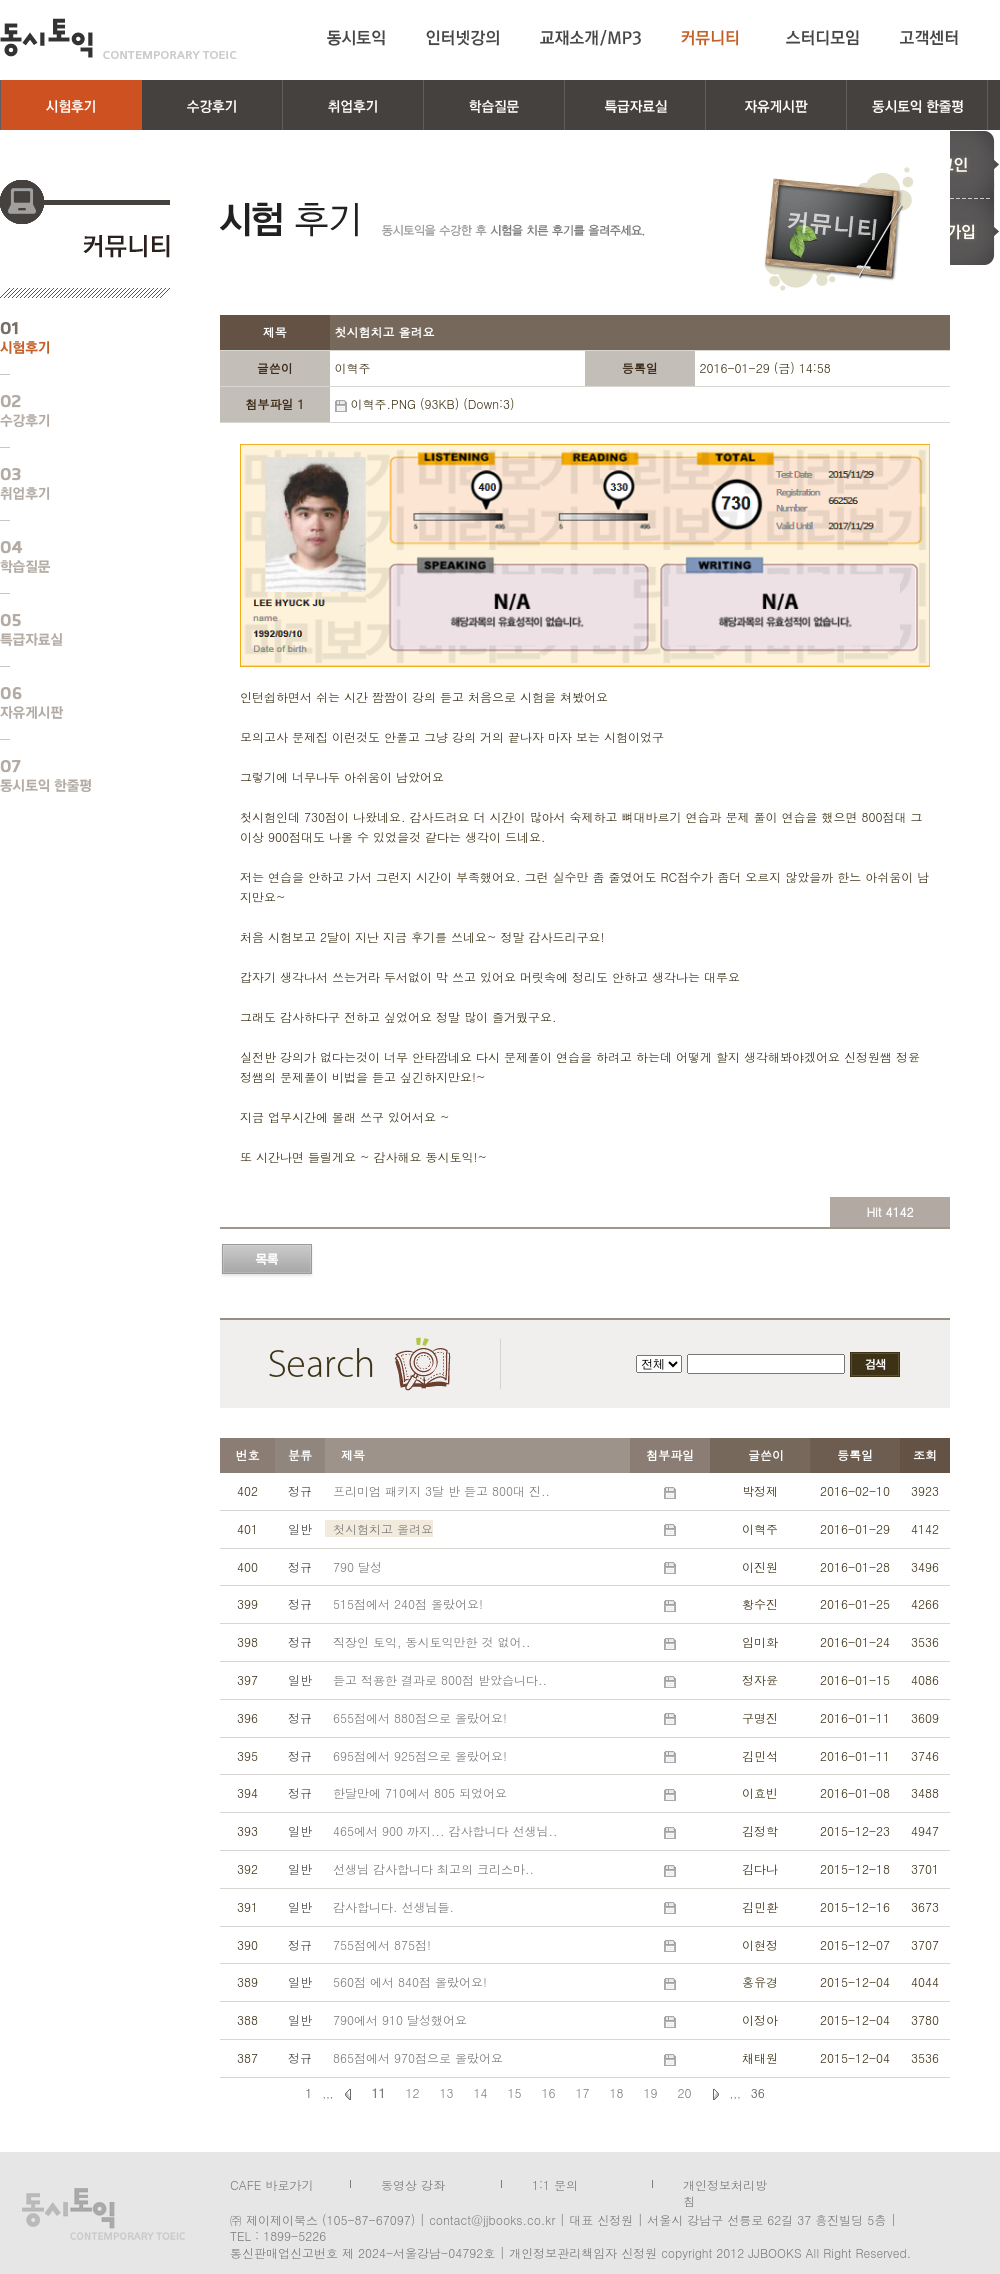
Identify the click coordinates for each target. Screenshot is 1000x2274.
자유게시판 (70, 703)
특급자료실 (70, 630)
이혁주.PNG (382, 403)
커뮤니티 (713, 38)
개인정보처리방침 (725, 2183)
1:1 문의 (555, 2183)
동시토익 (118, 38)
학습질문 (70, 557)
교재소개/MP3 (590, 38)
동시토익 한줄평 (70, 776)
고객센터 (932, 38)
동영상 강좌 (413, 2183)
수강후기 (70, 411)
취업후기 (70, 484)
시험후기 (70, 338)
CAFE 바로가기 (271, 2183)
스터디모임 (823, 38)
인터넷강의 (463, 38)
